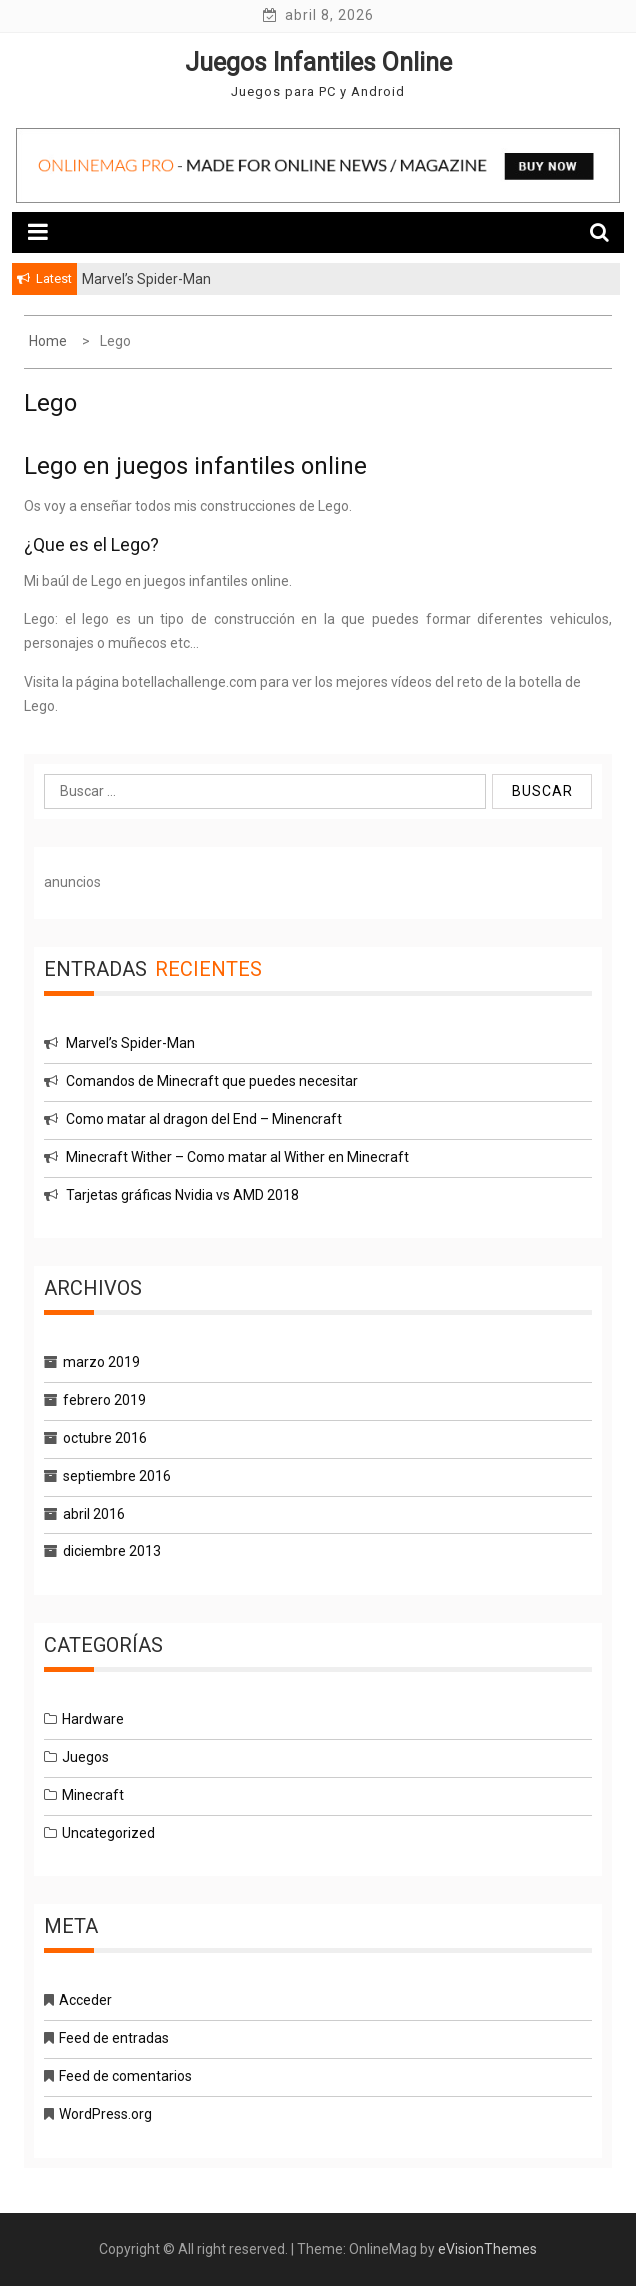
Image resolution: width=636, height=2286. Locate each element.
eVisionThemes (487, 2249)
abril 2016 (94, 1514)
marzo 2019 (101, 1362)
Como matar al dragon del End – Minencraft (204, 1119)
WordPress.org (105, 2114)
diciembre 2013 (112, 1551)
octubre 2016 (105, 1438)
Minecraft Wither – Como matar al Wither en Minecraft (237, 1157)
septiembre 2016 (117, 1476)
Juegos (85, 1757)
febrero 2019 (104, 1400)
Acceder (85, 2000)
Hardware (93, 1719)
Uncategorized (108, 1833)
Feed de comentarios (125, 2076)
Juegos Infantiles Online (318, 62)
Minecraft (93, 1795)
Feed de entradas (114, 2038)
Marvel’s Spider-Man (130, 1043)
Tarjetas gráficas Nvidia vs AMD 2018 (182, 1195)
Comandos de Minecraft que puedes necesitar (212, 1081)
